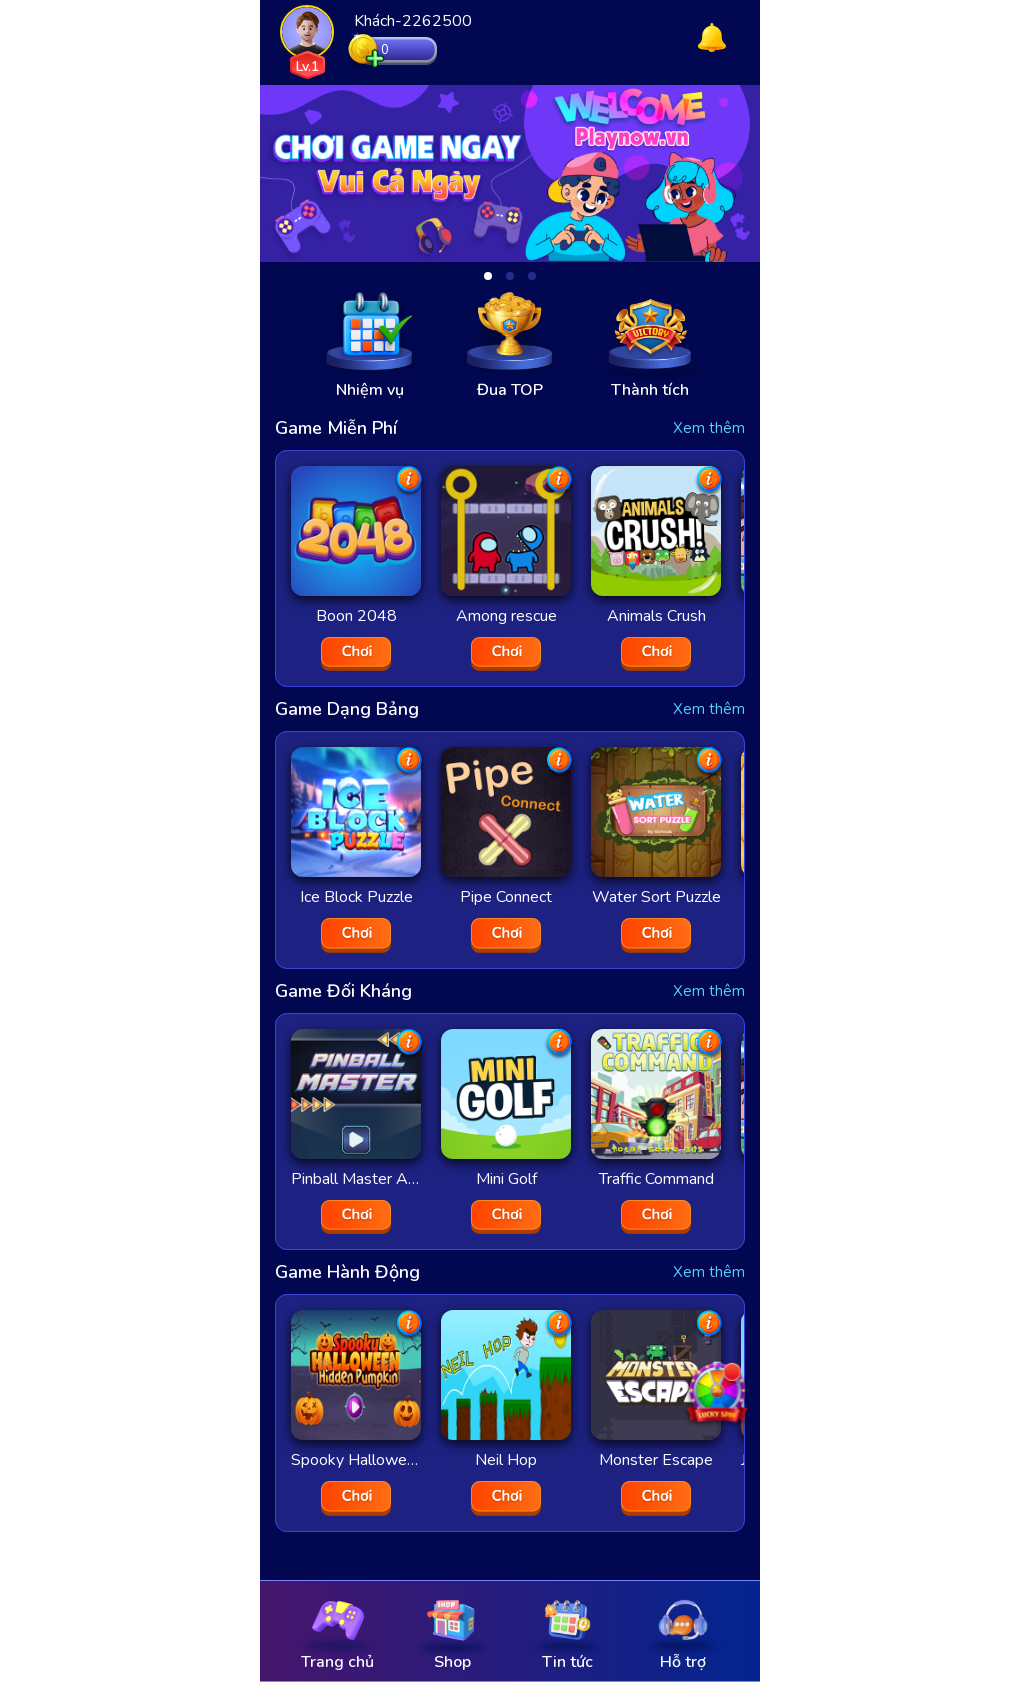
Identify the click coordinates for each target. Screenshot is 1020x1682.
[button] (488, 276)
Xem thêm (709, 428)
